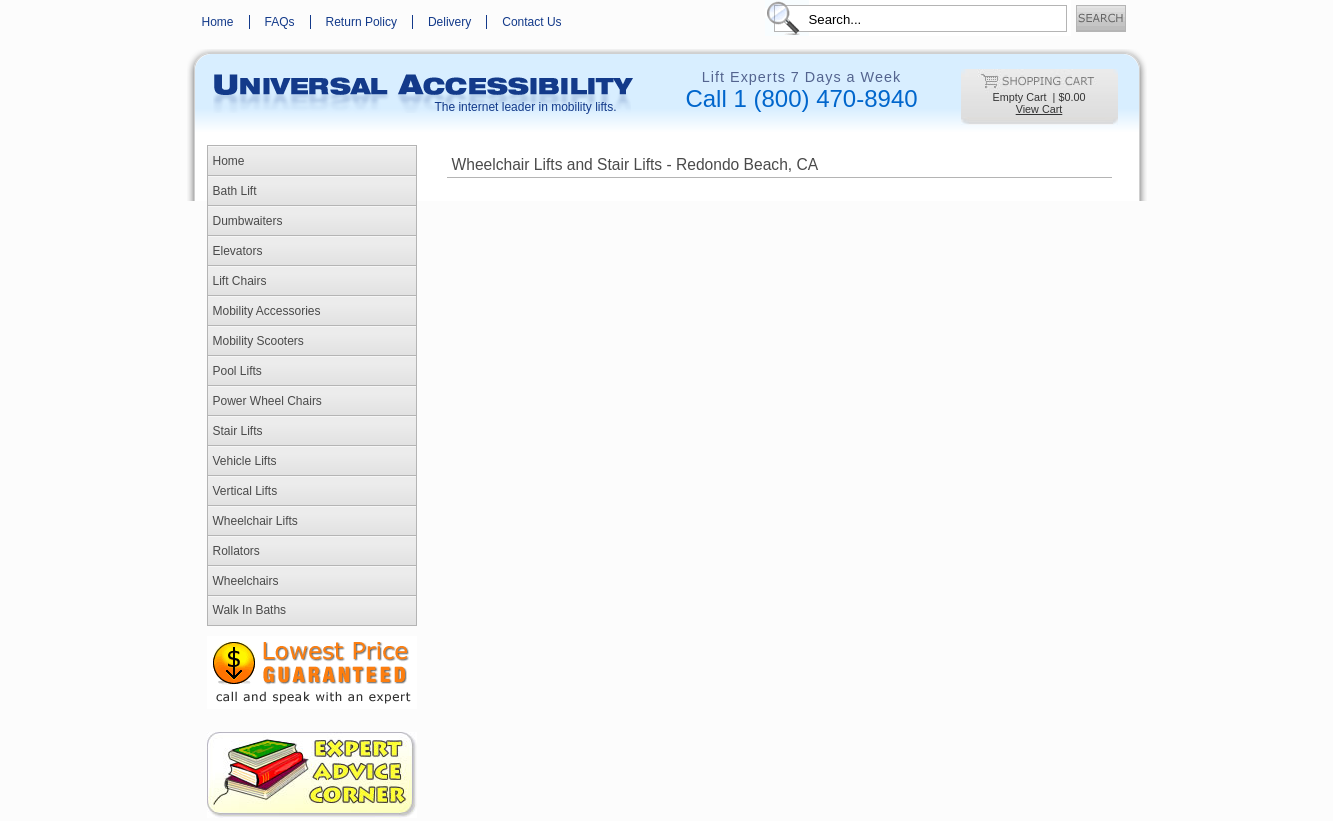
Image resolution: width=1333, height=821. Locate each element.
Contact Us (531, 22)
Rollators (236, 551)
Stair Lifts (238, 431)
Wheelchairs (246, 581)
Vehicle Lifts (245, 461)
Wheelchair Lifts (255, 521)
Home (218, 22)
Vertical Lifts (245, 491)
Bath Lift (235, 191)
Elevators (238, 251)
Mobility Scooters (258, 341)
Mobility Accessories (267, 311)
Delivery (449, 22)
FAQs (280, 22)
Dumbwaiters (248, 221)
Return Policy (361, 22)
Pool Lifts (237, 371)
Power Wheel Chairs (267, 401)
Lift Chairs (240, 281)
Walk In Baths (250, 610)
